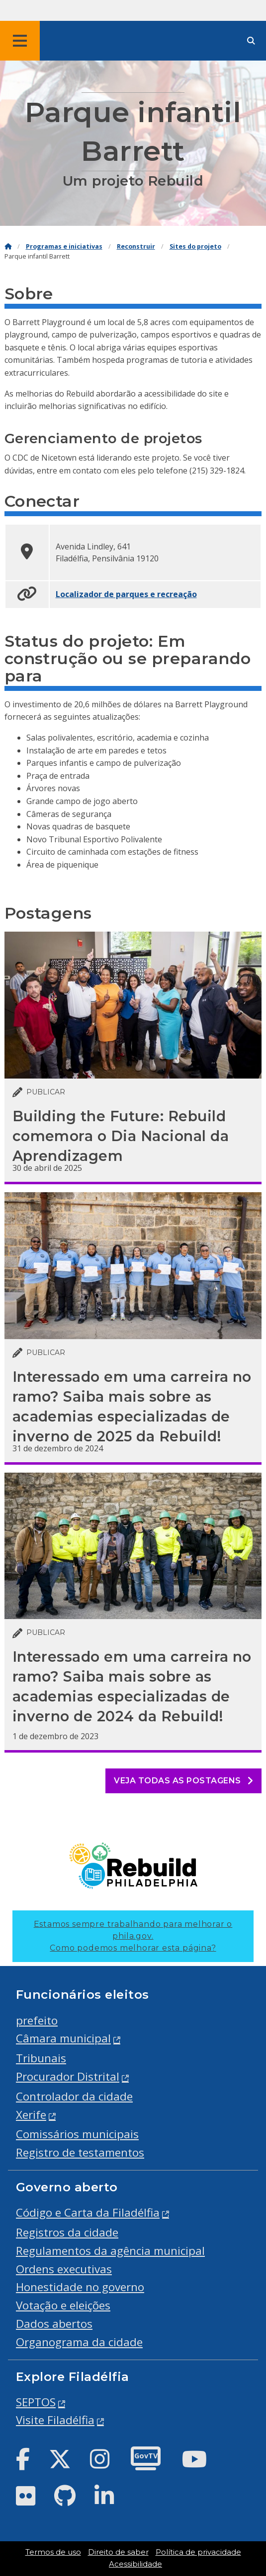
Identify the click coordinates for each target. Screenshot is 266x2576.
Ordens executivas (64, 2269)
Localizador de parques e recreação (126, 594)
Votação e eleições (63, 2305)
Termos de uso (53, 2552)
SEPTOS (36, 2402)
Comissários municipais (77, 2134)
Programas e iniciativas (64, 246)
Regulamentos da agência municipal (110, 2250)
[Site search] (251, 41)
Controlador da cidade (74, 2096)
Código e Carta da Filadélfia (88, 2212)
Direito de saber (118, 2552)
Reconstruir (136, 246)
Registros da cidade (67, 2232)
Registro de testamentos (80, 2152)
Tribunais (41, 2058)
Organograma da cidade (79, 2342)
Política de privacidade (198, 2552)
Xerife (31, 2114)
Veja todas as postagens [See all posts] (183, 1780)
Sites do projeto (195, 246)
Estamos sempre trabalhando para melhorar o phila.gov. (133, 1936)
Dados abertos (54, 2323)
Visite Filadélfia (55, 2420)
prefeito (37, 2020)
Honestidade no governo (80, 2287)
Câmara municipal (63, 2038)
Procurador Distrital (67, 2076)
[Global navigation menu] (20, 41)
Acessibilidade (135, 2564)
